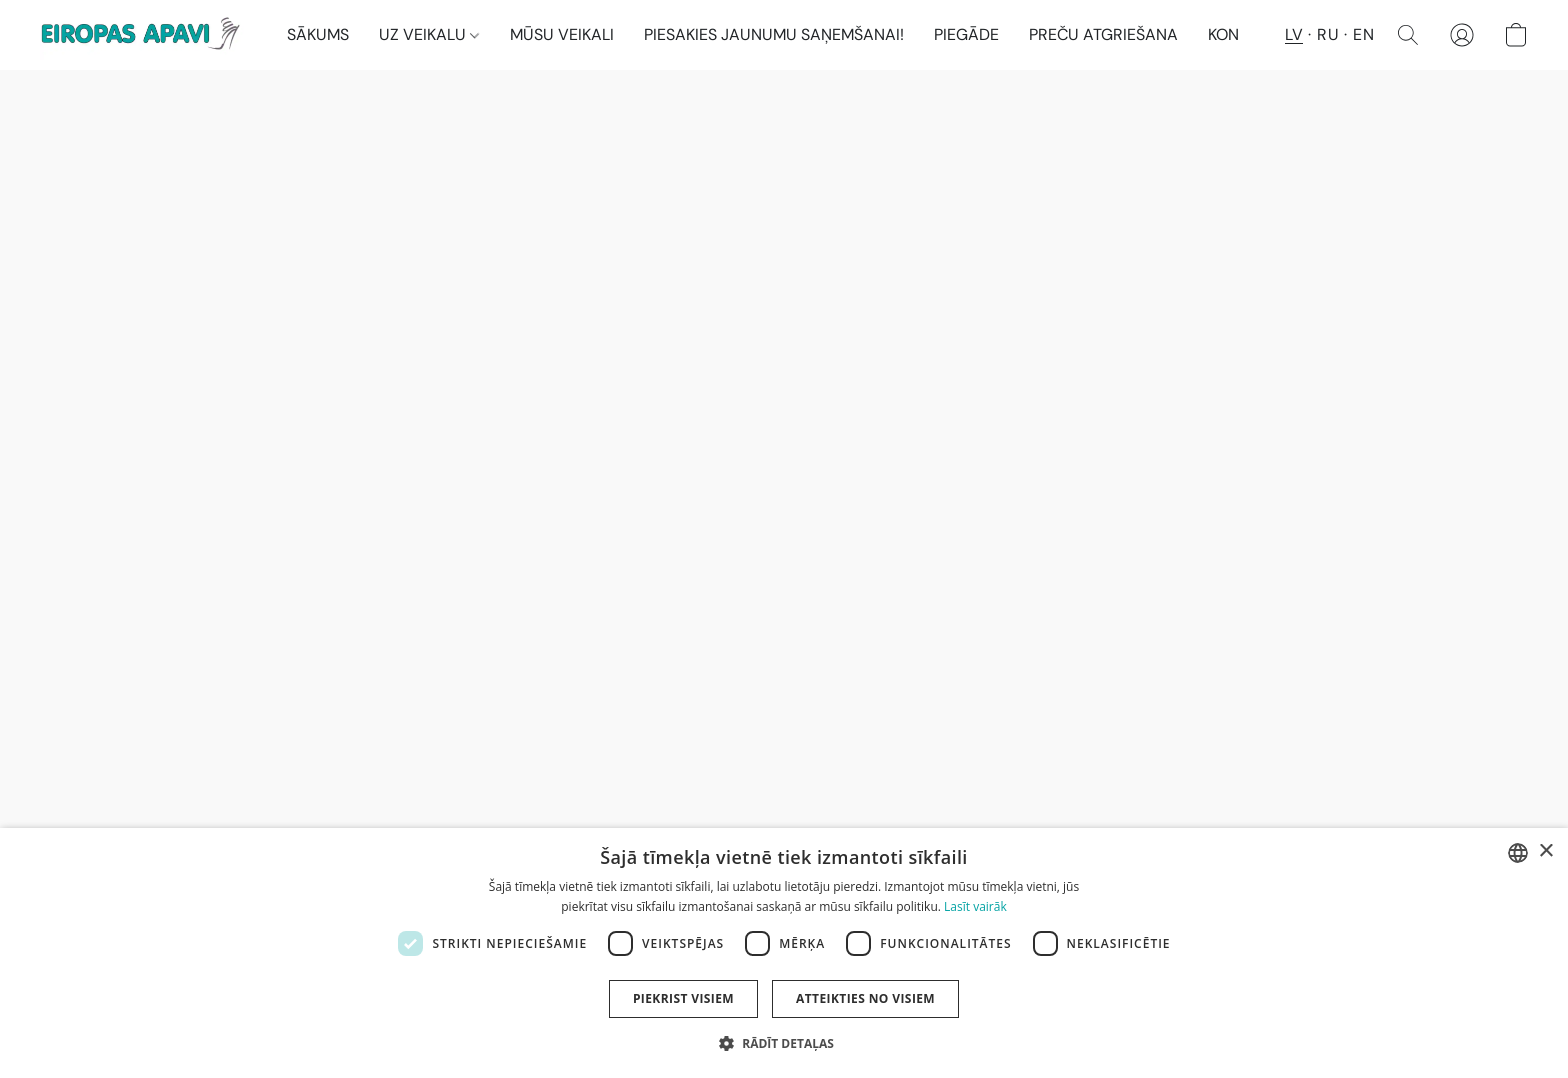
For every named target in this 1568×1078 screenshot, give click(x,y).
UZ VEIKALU (429, 34)
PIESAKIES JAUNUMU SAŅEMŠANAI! (774, 34)
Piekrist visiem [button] (683, 998)
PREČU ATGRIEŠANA (1103, 34)
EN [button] (1363, 34)
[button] (143, 35)
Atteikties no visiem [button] (865, 998)
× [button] (1545, 851)
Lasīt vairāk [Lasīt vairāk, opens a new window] (975, 906)
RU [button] (1328, 34)
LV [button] (1294, 34)
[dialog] (784, 953)
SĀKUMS (318, 34)
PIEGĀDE (966, 34)
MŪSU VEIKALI (562, 34)
